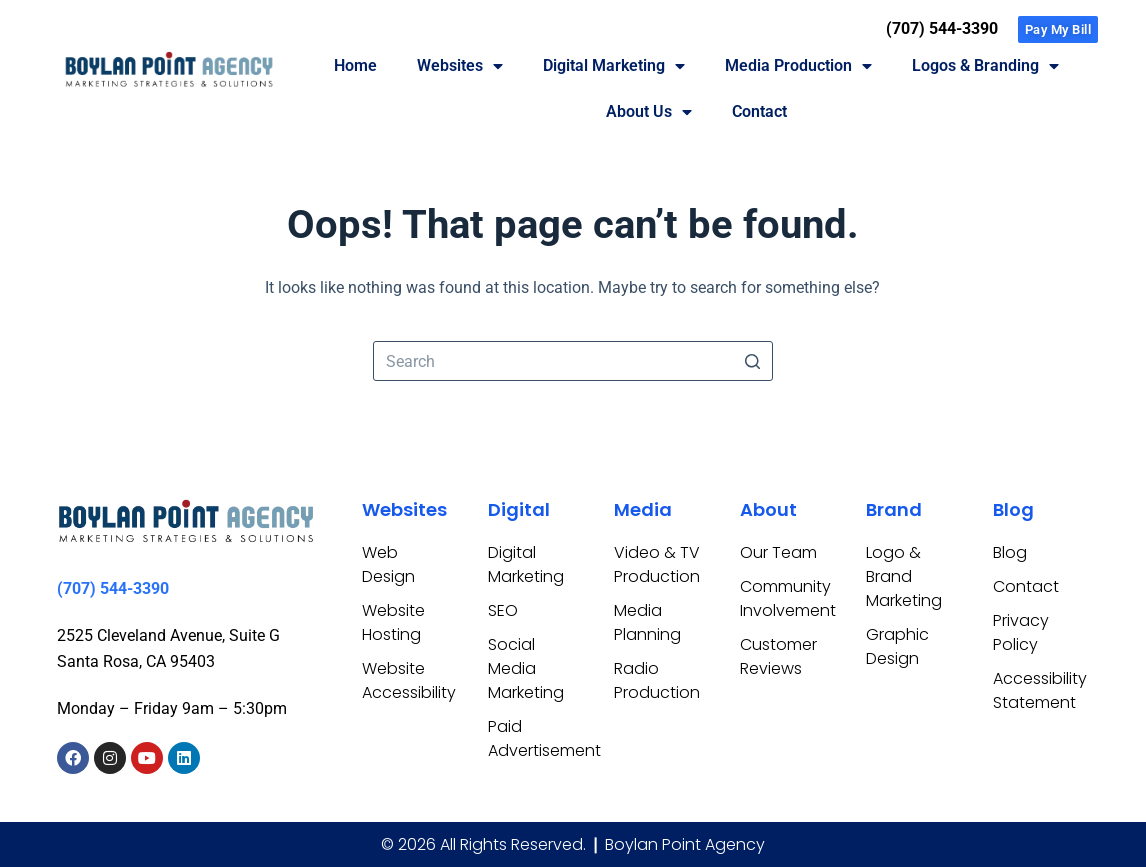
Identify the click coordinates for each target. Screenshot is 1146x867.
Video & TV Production (657, 564)
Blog (1013, 509)
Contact (759, 111)
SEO (503, 610)
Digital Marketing (614, 66)
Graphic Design (897, 646)
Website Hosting (393, 622)
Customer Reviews (778, 656)
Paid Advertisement (531, 738)
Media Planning (647, 622)
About (768, 509)
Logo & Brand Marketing (904, 576)
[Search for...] (573, 361)
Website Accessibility (405, 680)
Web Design (388, 564)
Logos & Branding (985, 66)
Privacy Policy (1021, 632)
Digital (519, 509)
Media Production (798, 66)
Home (355, 65)
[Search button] (753, 361)
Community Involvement (783, 598)
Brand (894, 509)
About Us (649, 112)
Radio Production (657, 680)
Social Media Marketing (526, 668)
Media (643, 509)
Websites (460, 66)
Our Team (778, 552)
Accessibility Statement (1036, 690)
